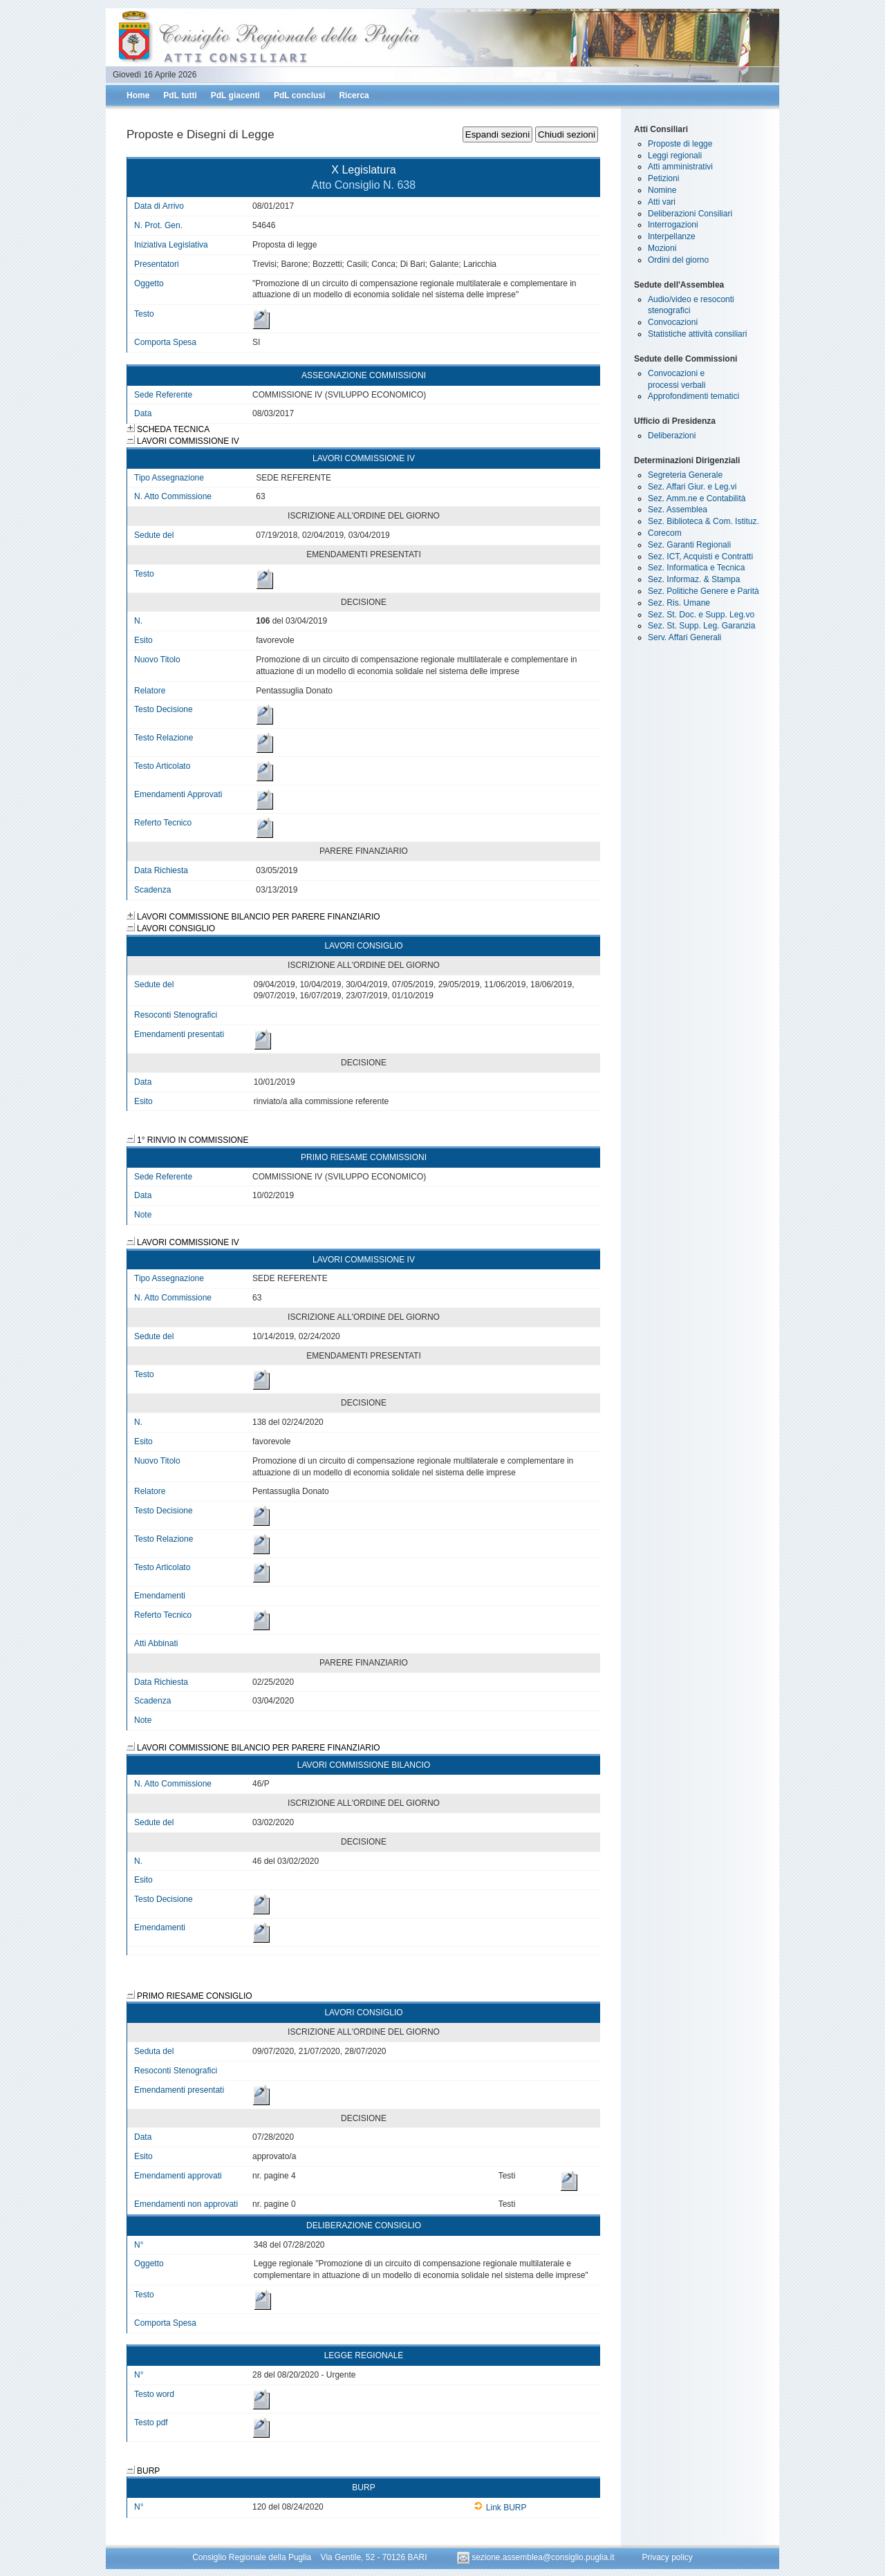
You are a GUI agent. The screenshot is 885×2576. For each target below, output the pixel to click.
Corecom (665, 533)
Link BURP (500, 2507)
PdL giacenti (235, 95)
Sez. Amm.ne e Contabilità (696, 498)
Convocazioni (673, 322)
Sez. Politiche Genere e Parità (703, 591)
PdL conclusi (299, 95)
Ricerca (354, 95)
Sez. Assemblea (677, 509)
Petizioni (663, 178)
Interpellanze (672, 236)
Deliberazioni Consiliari (690, 213)
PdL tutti (179, 95)
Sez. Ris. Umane (679, 603)
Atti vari (662, 202)
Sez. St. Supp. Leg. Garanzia (701, 626)
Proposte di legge (680, 144)
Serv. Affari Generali (684, 637)
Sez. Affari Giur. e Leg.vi (692, 487)
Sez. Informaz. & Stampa (694, 579)
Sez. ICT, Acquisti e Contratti (700, 556)
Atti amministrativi (680, 166)
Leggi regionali (675, 155)
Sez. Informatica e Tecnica (696, 567)
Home (138, 95)
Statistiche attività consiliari (697, 334)
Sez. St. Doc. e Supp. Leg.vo (701, 614)
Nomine (662, 190)
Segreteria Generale (685, 475)
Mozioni (662, 248)
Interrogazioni (673, 225)
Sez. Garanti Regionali (689, 545)
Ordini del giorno (678, 260)
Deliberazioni (672, 435)
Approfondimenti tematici (693, 396)
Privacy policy (667, 2557)
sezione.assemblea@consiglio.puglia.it (537, 2557)
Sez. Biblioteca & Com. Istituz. (703, 521)
